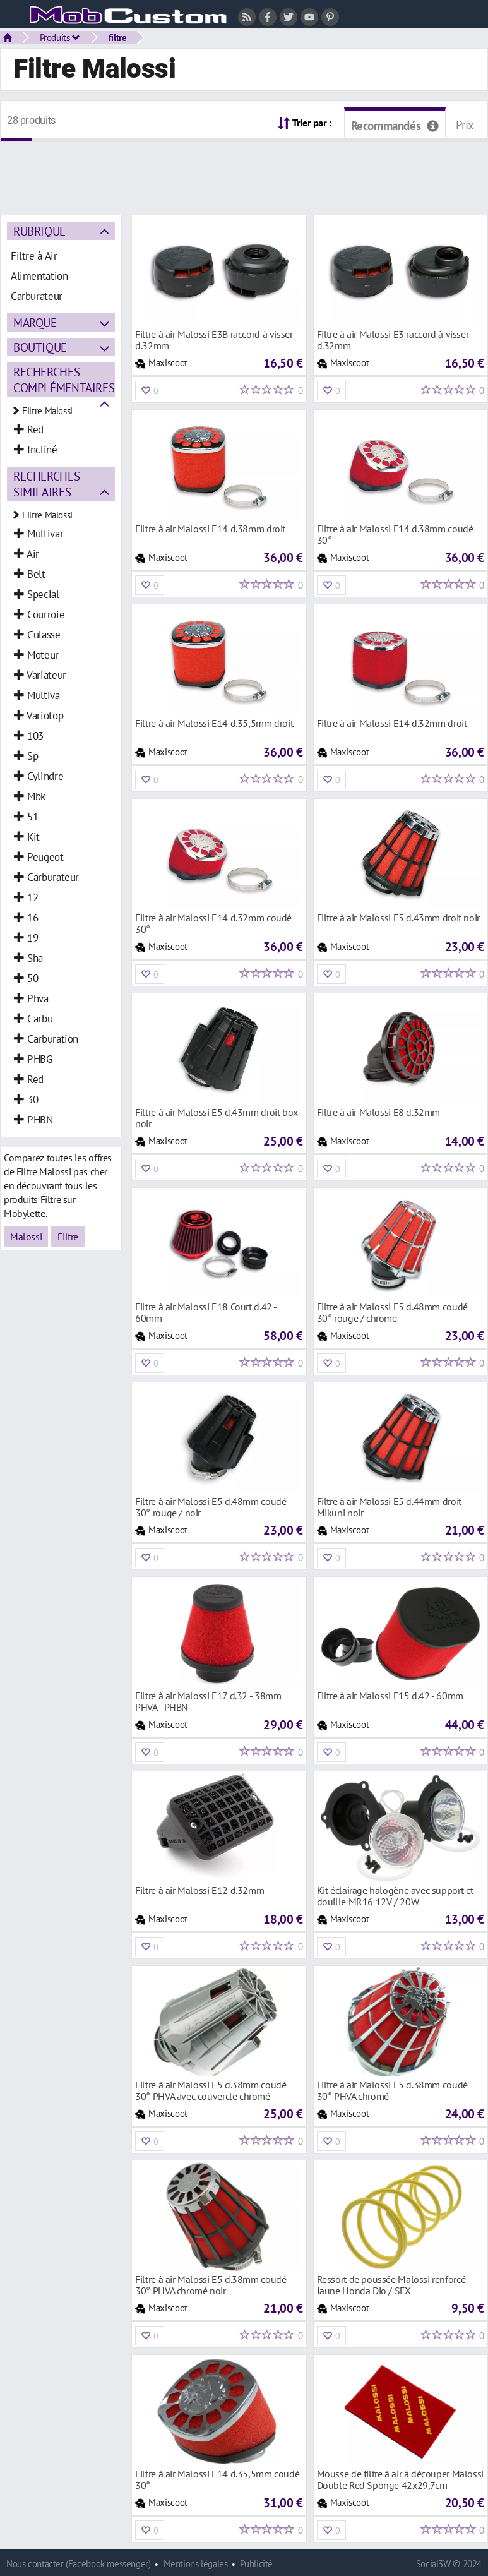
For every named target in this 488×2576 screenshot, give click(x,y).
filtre (118, 37)
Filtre (67, 1236)
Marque (35, 322)
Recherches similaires (46, 484)
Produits (60, 37)
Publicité (256, 2563)
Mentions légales (196, 2563)
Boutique (40, 347)
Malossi (26, 1236)
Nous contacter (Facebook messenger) (78, 2563)
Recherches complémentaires (63, 379)
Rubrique (39, 231)
